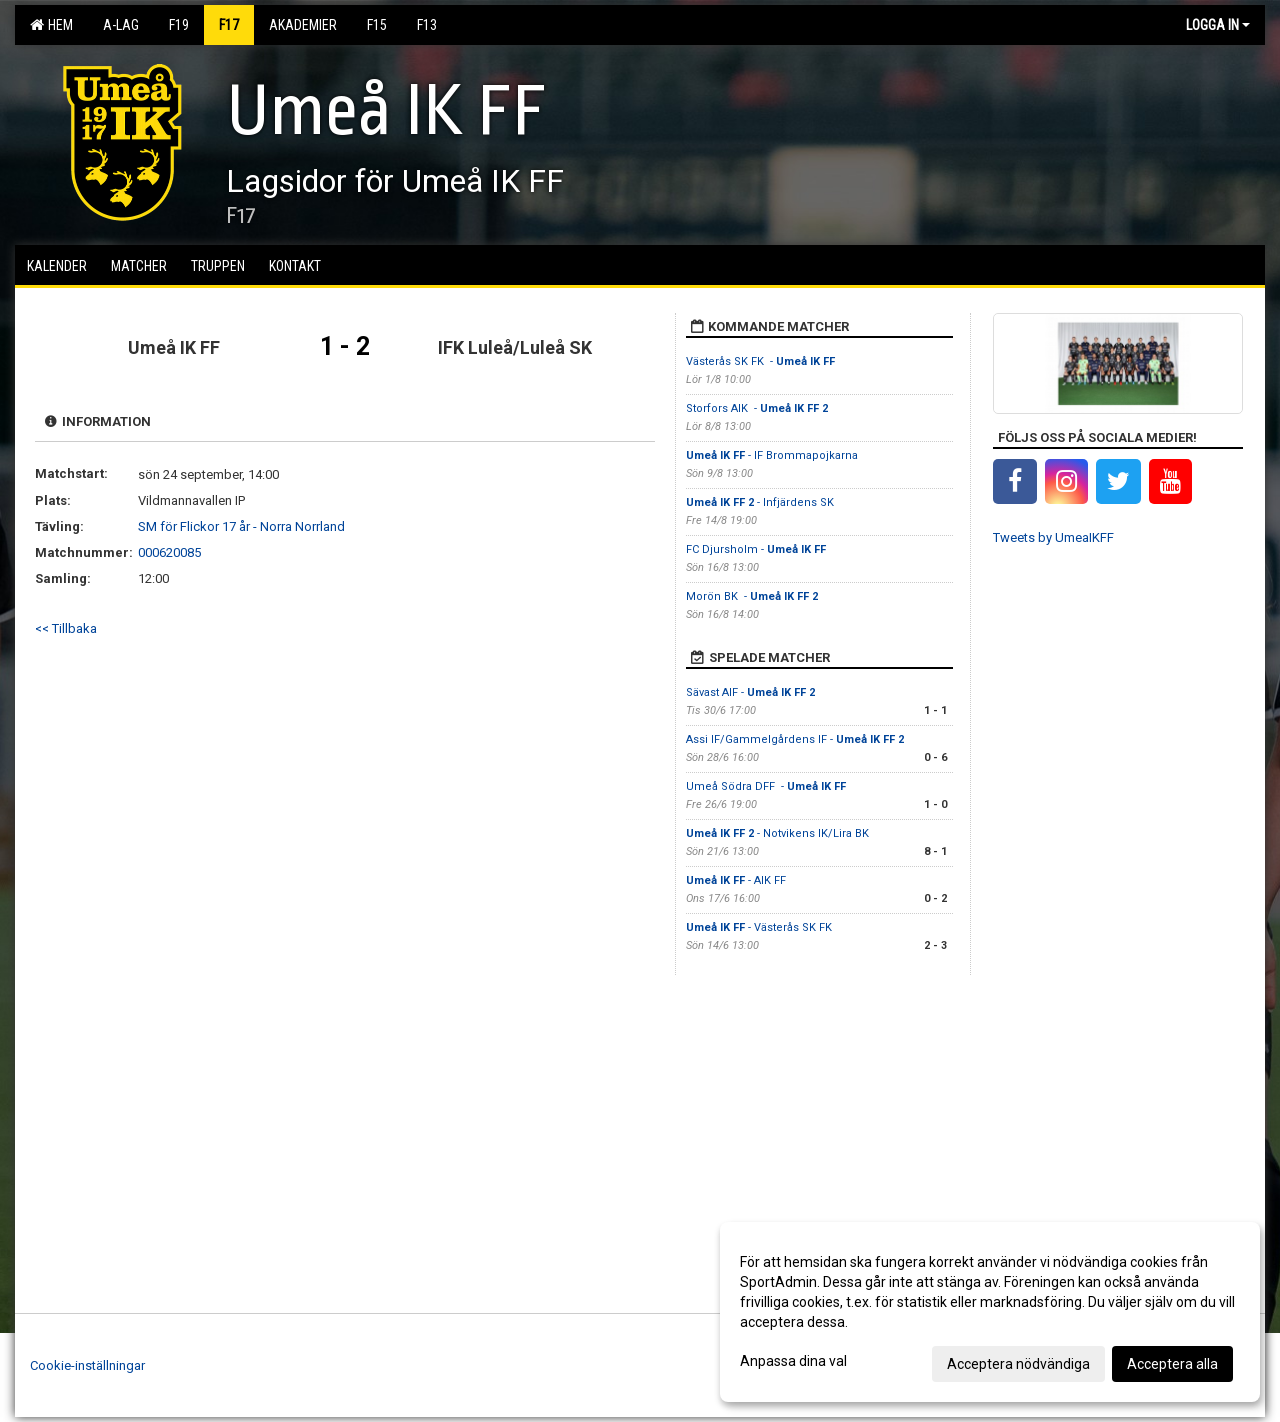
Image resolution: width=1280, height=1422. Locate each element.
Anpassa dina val (793, 1361)
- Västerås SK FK (760, 927)
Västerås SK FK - (760, 361)
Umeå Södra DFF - (766, 786)
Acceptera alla (1172, 1364)
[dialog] (990, 1312)
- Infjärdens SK (760, 502)
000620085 (169, 552)
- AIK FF (736, 880)
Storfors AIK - (757, 408)
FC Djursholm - (756, 549)
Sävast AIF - (750, 692)
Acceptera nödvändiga (1018, 1364)
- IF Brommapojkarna (772, 455)
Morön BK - (752, 596)
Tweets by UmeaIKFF (1053, 537)
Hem (51, 25)
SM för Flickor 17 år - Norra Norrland (241, 526)
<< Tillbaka (66, 628)
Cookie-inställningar (87, 1365)
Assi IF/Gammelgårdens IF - (795, 739)
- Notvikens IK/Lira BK (777, 833)
